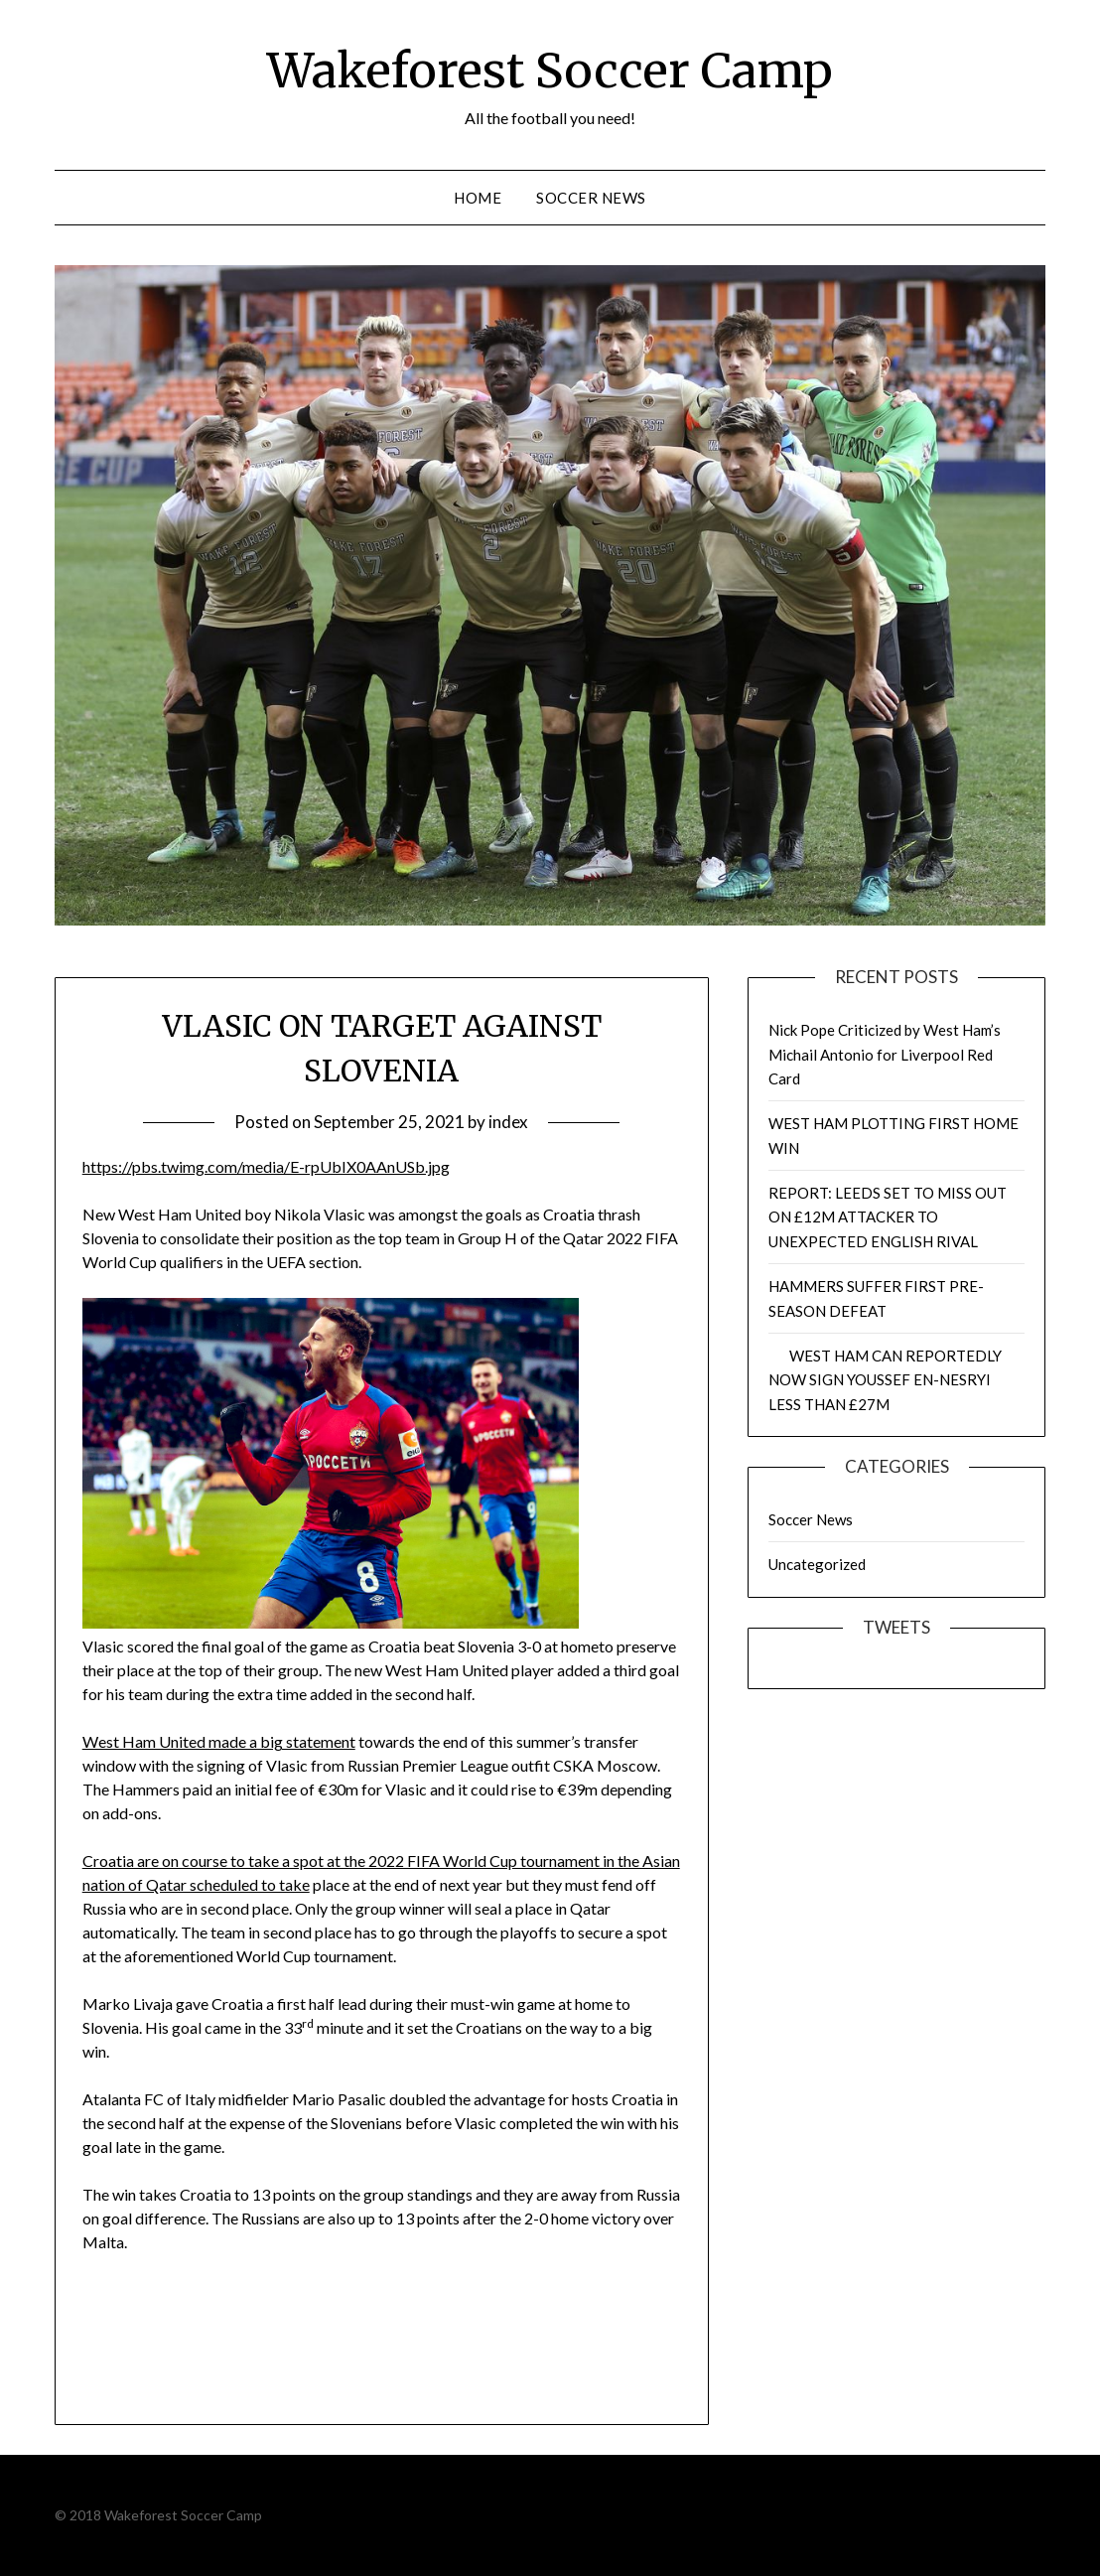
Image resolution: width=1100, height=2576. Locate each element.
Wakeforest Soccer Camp (550, 70)
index (508, 1121)
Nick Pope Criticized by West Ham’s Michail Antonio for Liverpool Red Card (884, 1054)
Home (477, 198)
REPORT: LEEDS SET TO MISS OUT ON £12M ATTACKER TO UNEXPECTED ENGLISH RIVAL (887, 1217)
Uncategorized (817, 1564)
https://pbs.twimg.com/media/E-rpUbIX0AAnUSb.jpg (266, 1166)
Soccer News (591, 198)
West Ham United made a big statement (218, 1741)
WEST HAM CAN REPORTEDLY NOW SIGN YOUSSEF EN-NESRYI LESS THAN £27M (885, 1380)
